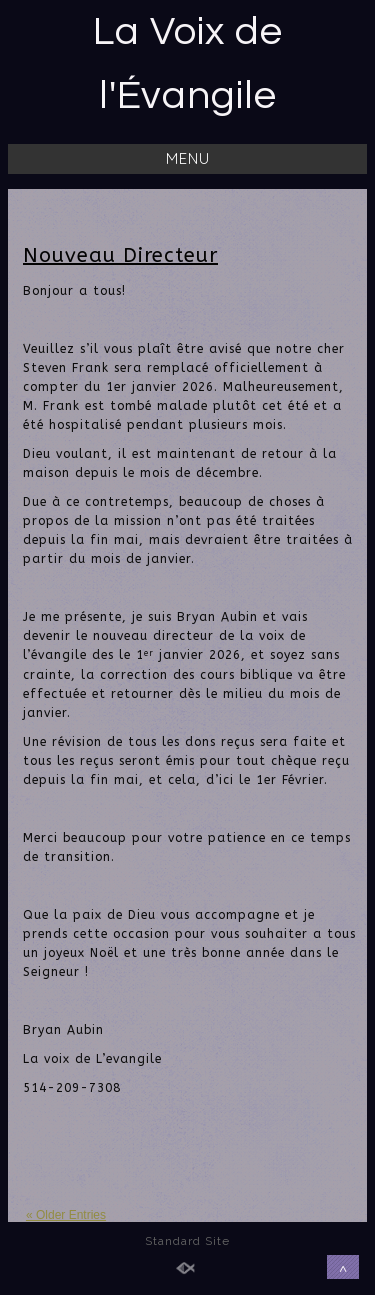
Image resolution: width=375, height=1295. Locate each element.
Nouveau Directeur (120, 255)
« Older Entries (66, 1215)
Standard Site (187, 1241)
